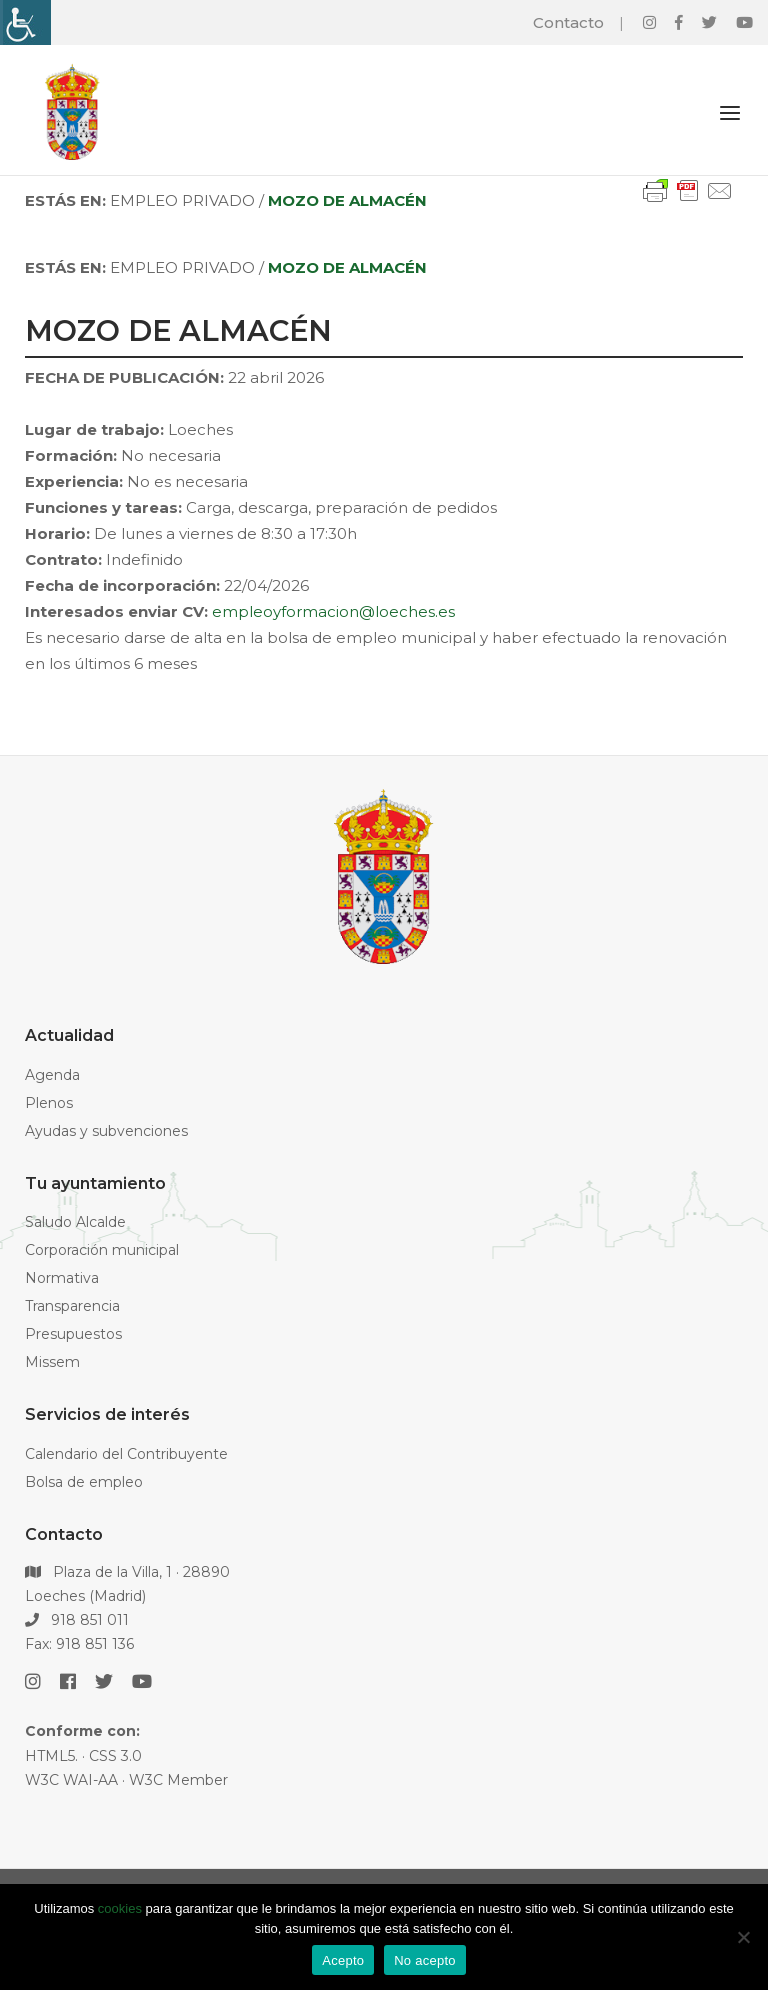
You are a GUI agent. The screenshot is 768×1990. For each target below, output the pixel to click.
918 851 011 (77, 1620)
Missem (52, 1362)
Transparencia (72, 1306)
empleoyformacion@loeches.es (333, 611)
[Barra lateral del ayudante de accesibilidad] (24, 22)
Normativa (62, 1278)
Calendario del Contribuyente (126, 1454)
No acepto (425, 1960)
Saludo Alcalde (75, 1222)
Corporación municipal (102, 1250)
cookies (120, 1908)
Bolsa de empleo (84, 1482)
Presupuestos (73, 1334)
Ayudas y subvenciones (106, 1131)
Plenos (49, 1103)
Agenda (52, 1075)
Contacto (568, 22)
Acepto (343, 1960)
